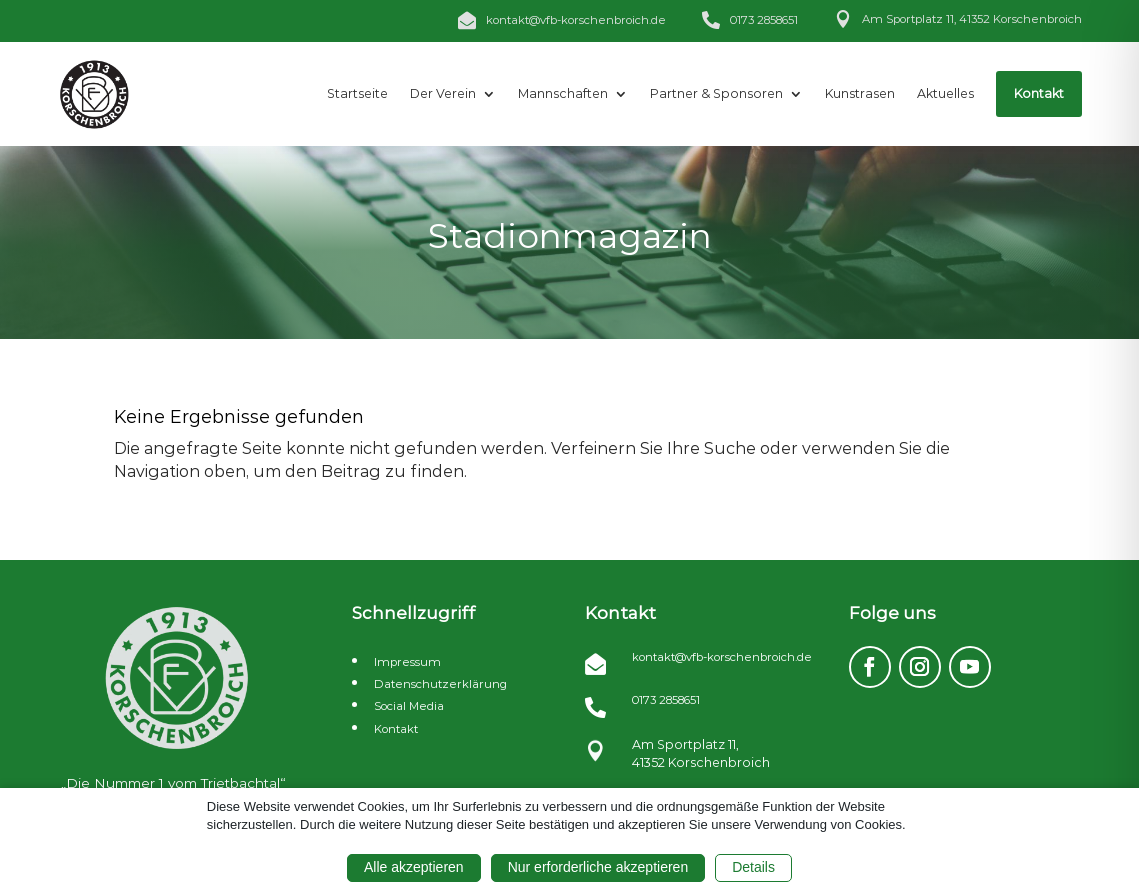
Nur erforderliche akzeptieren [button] (598, 867)
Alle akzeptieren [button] (414, 867)
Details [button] (753, 867)
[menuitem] (357, 94)
